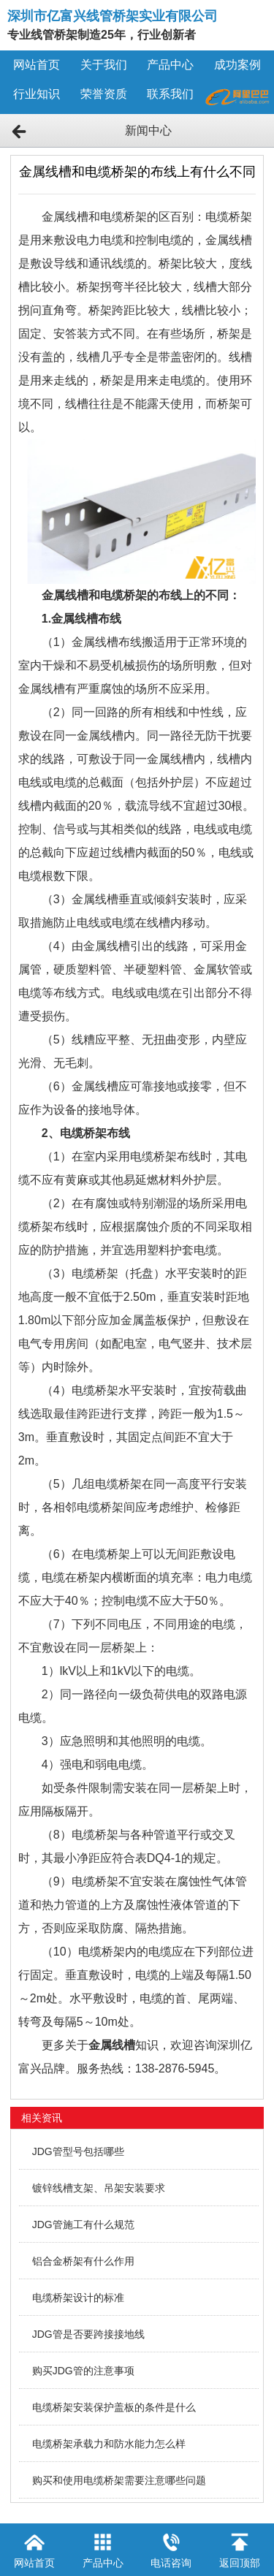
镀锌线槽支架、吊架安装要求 (98, 2188)
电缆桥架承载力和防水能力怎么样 (109, 2444)
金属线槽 (111, 2045)
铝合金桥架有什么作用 (83, 2261)
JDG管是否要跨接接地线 (88, 2334)
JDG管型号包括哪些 (78, 2151)
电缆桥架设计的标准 (78, 2297)
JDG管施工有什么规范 (83, 2224)
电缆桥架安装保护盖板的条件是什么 (114, 2407)
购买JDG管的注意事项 (83, 2370)
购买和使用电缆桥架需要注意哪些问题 (119, 2480)
